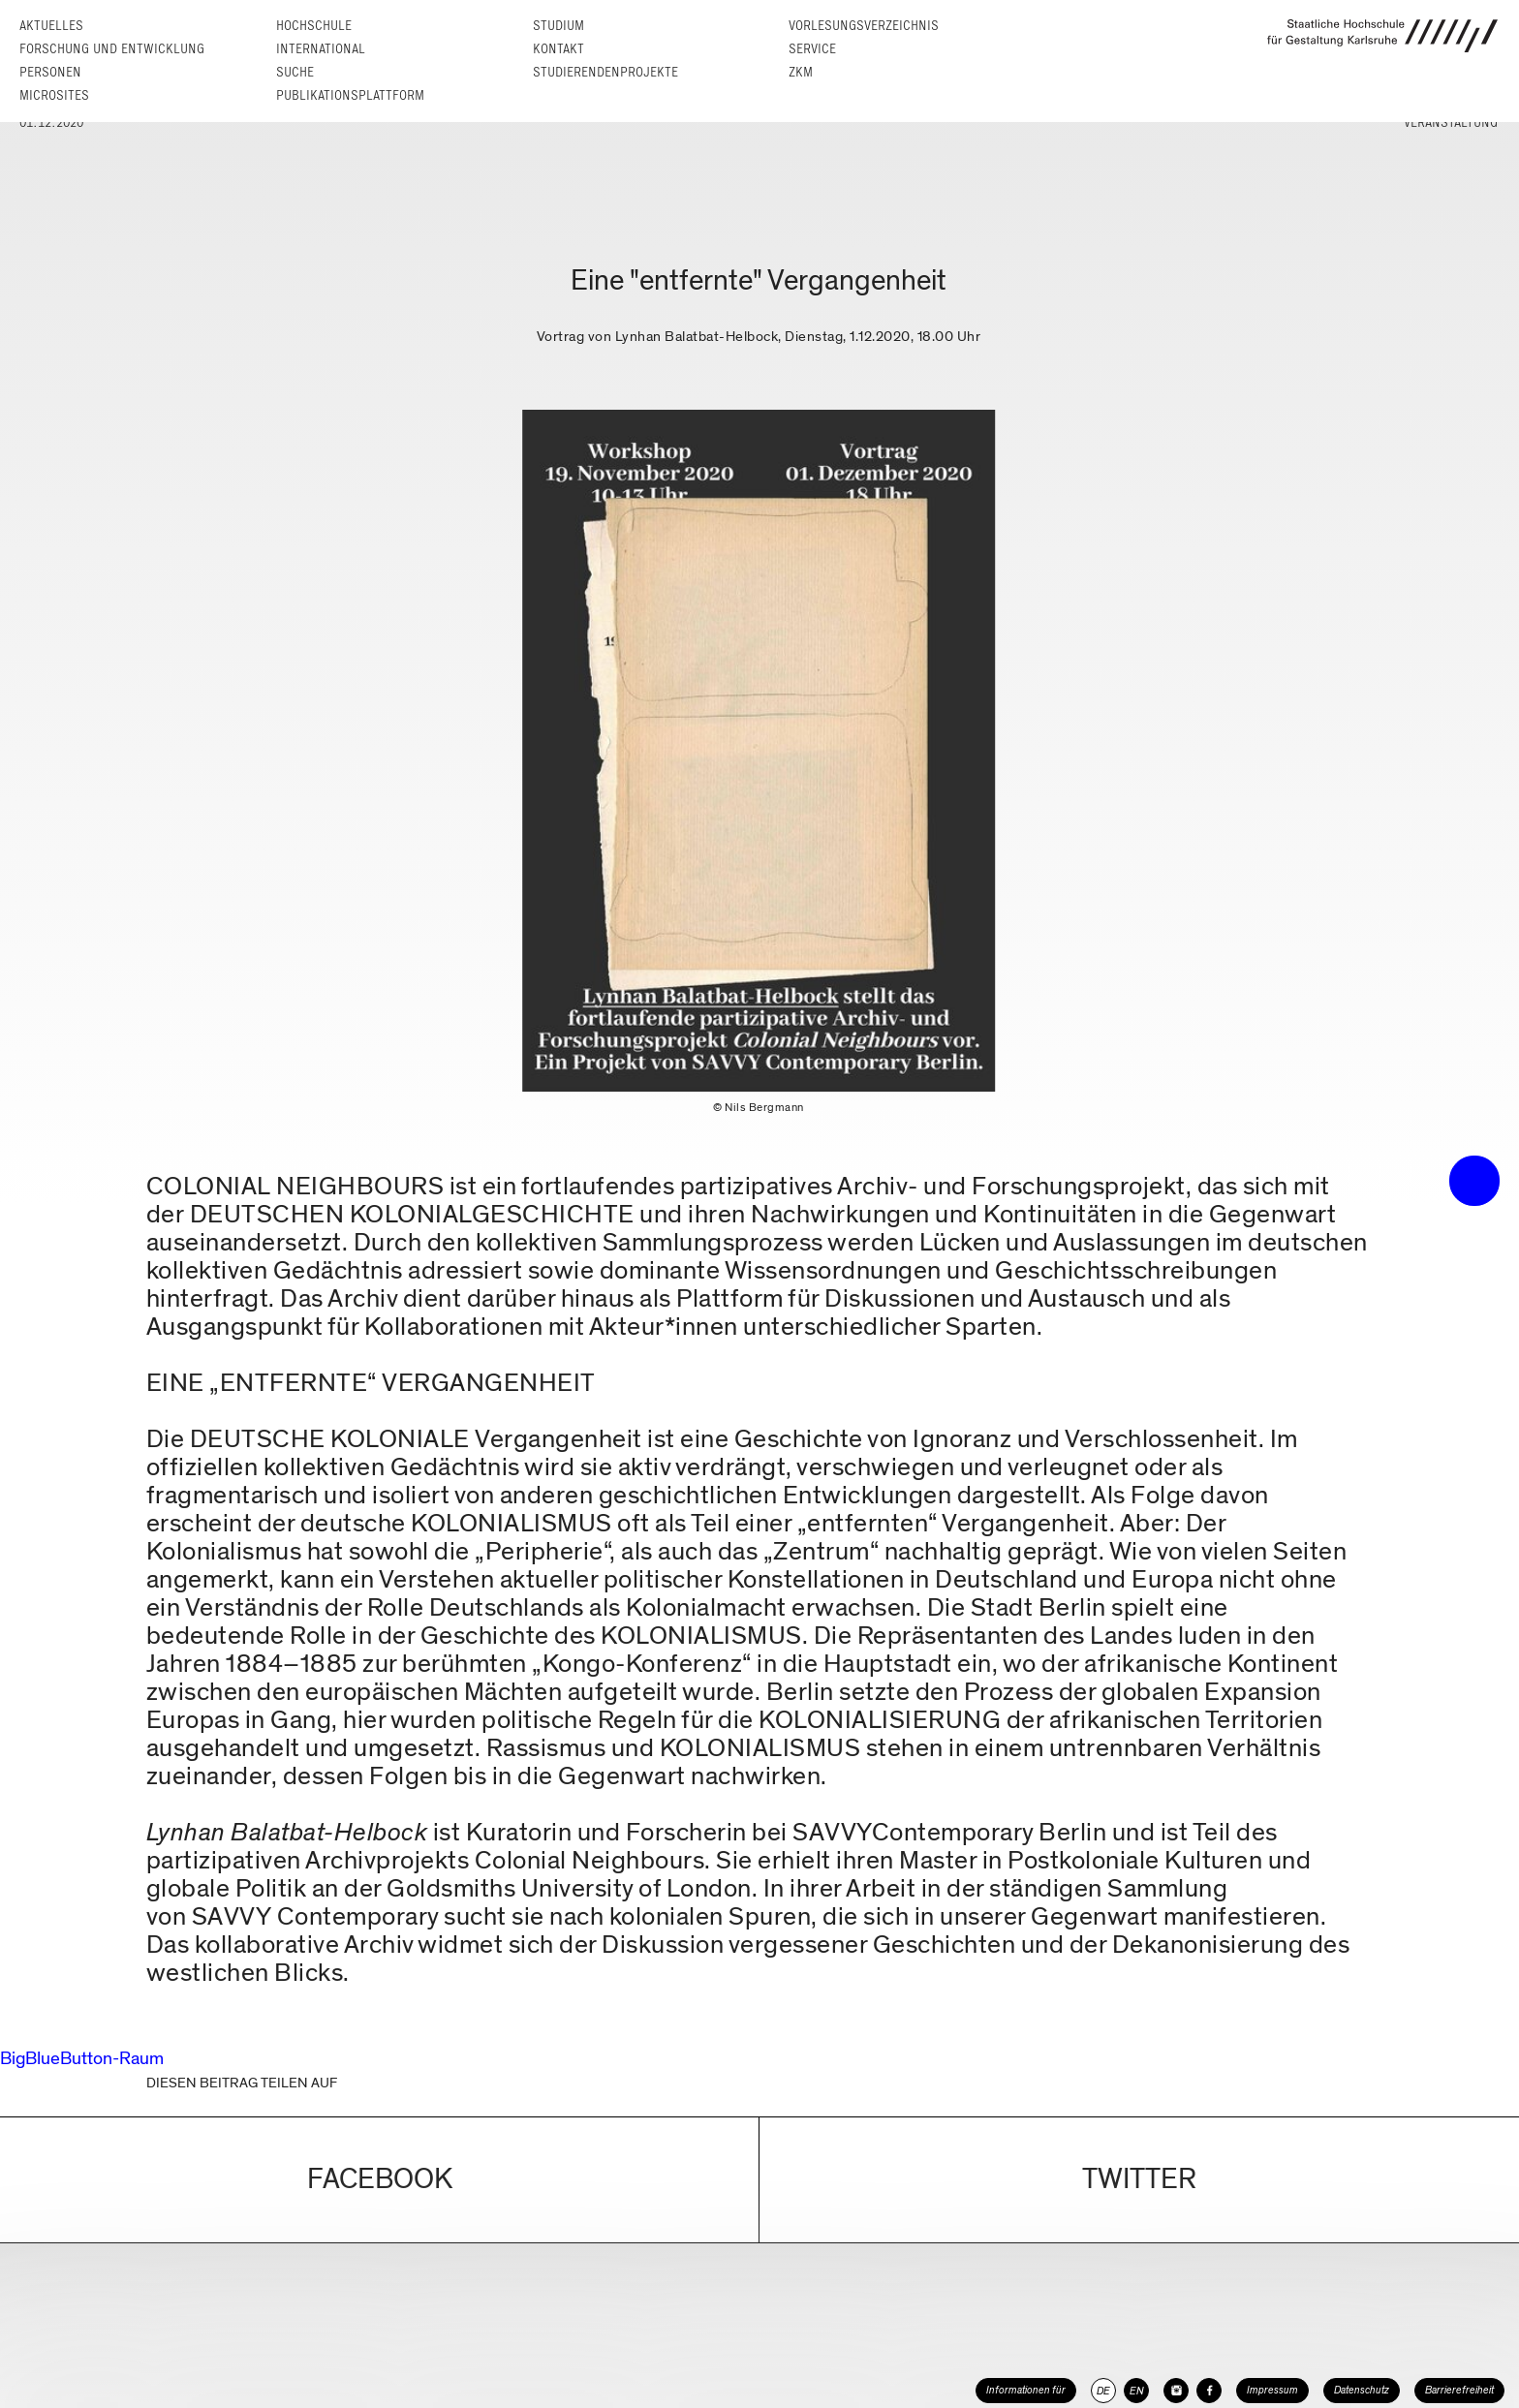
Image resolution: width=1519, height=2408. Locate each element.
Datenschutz (1361, 2390)
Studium (558, 25)
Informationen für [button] (1026, 2390)
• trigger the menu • (1474, 1181)
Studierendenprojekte (605, 72)
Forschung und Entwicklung (111, 49)
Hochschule (314, 25)
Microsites (54, 95)
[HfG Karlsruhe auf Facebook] (1209, 2390)
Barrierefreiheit (1459, 2390)
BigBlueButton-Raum (82, 2059)
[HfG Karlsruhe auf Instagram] (1176, 2390)
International (320, 49)
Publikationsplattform (350, 95)
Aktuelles (51, 25)
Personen (50, 72)
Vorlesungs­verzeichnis (864, 25)
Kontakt (558, 49)
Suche (295, 72)
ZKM (801, 72)
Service (812, 49)
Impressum (1272, 2390)
